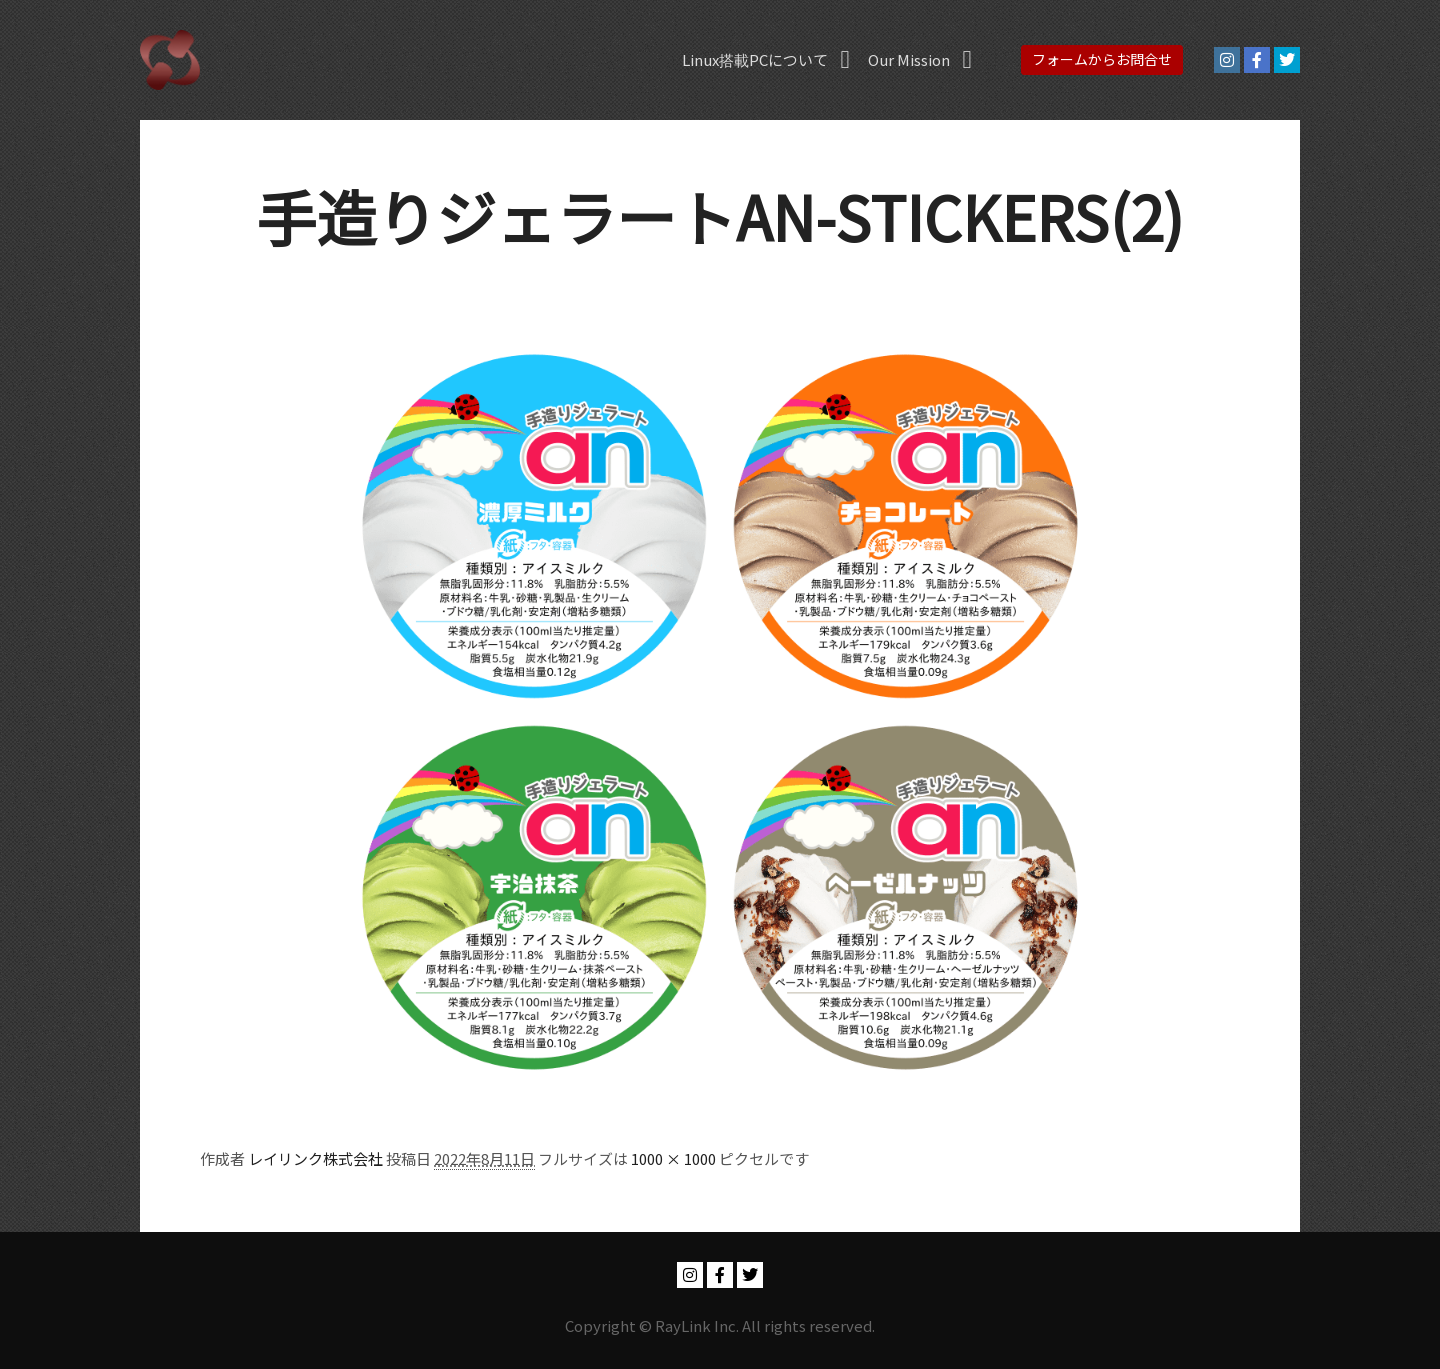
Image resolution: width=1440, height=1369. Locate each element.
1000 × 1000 (673, 1158)
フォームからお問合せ (1102, 59)
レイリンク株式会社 (315, 1158)
